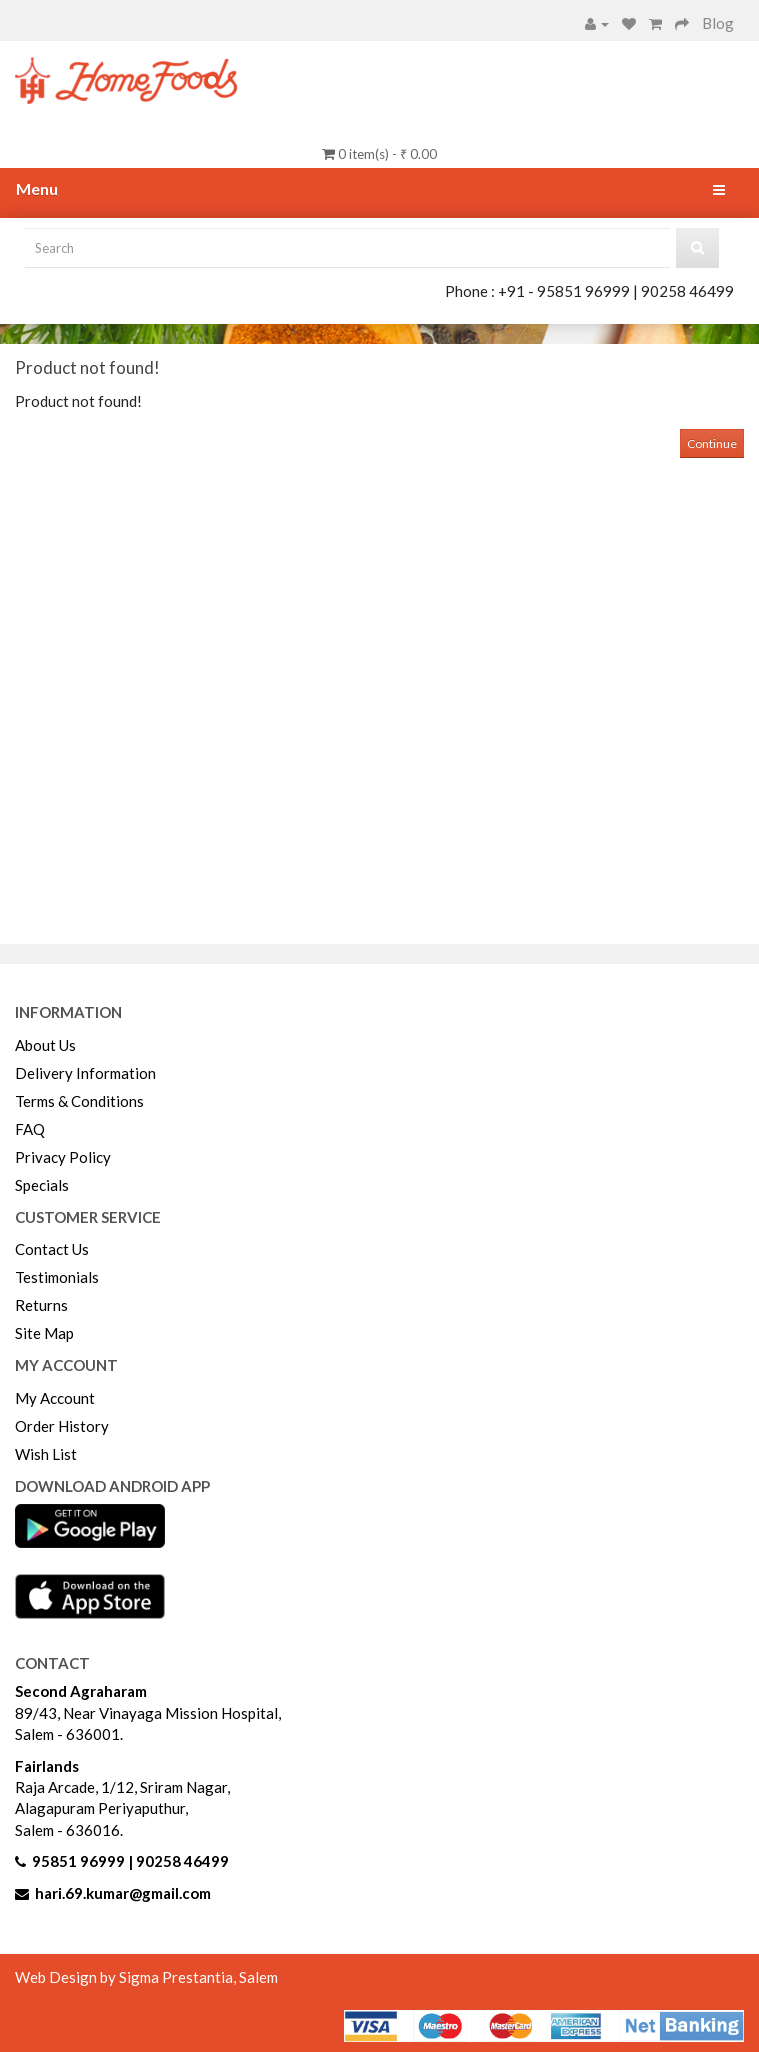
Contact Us (52, 1249)
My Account (55, 1398)
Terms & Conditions (79, 1101)
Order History (62, 1426)
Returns (41, 1305)
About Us (45, 1045)
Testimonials (57, 1277)
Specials (42, 1185)
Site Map (44, 1333)
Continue (712, 443)
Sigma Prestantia (176, 1977)
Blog (718, 23)
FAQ (30, 1129)
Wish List (46, 1454)
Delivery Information (85, 1073)
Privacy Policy (63, 1157)
